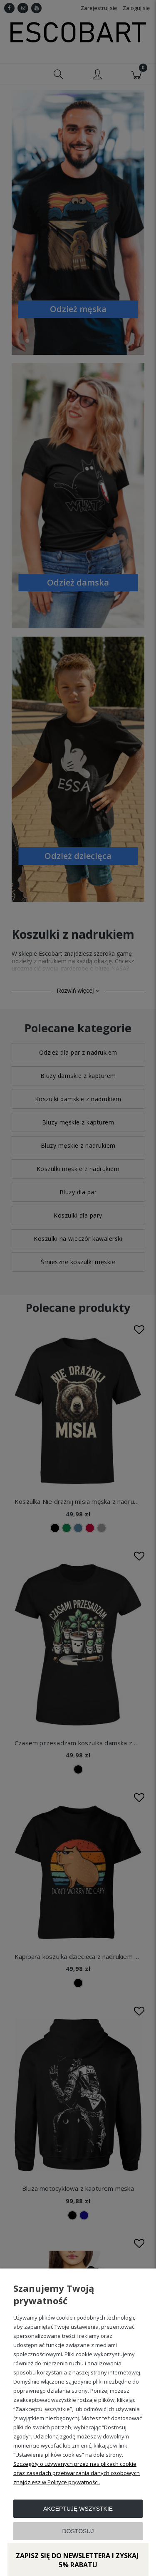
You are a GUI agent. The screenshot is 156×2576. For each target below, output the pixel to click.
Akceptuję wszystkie (78, 2508)
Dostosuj (78, 2531)
